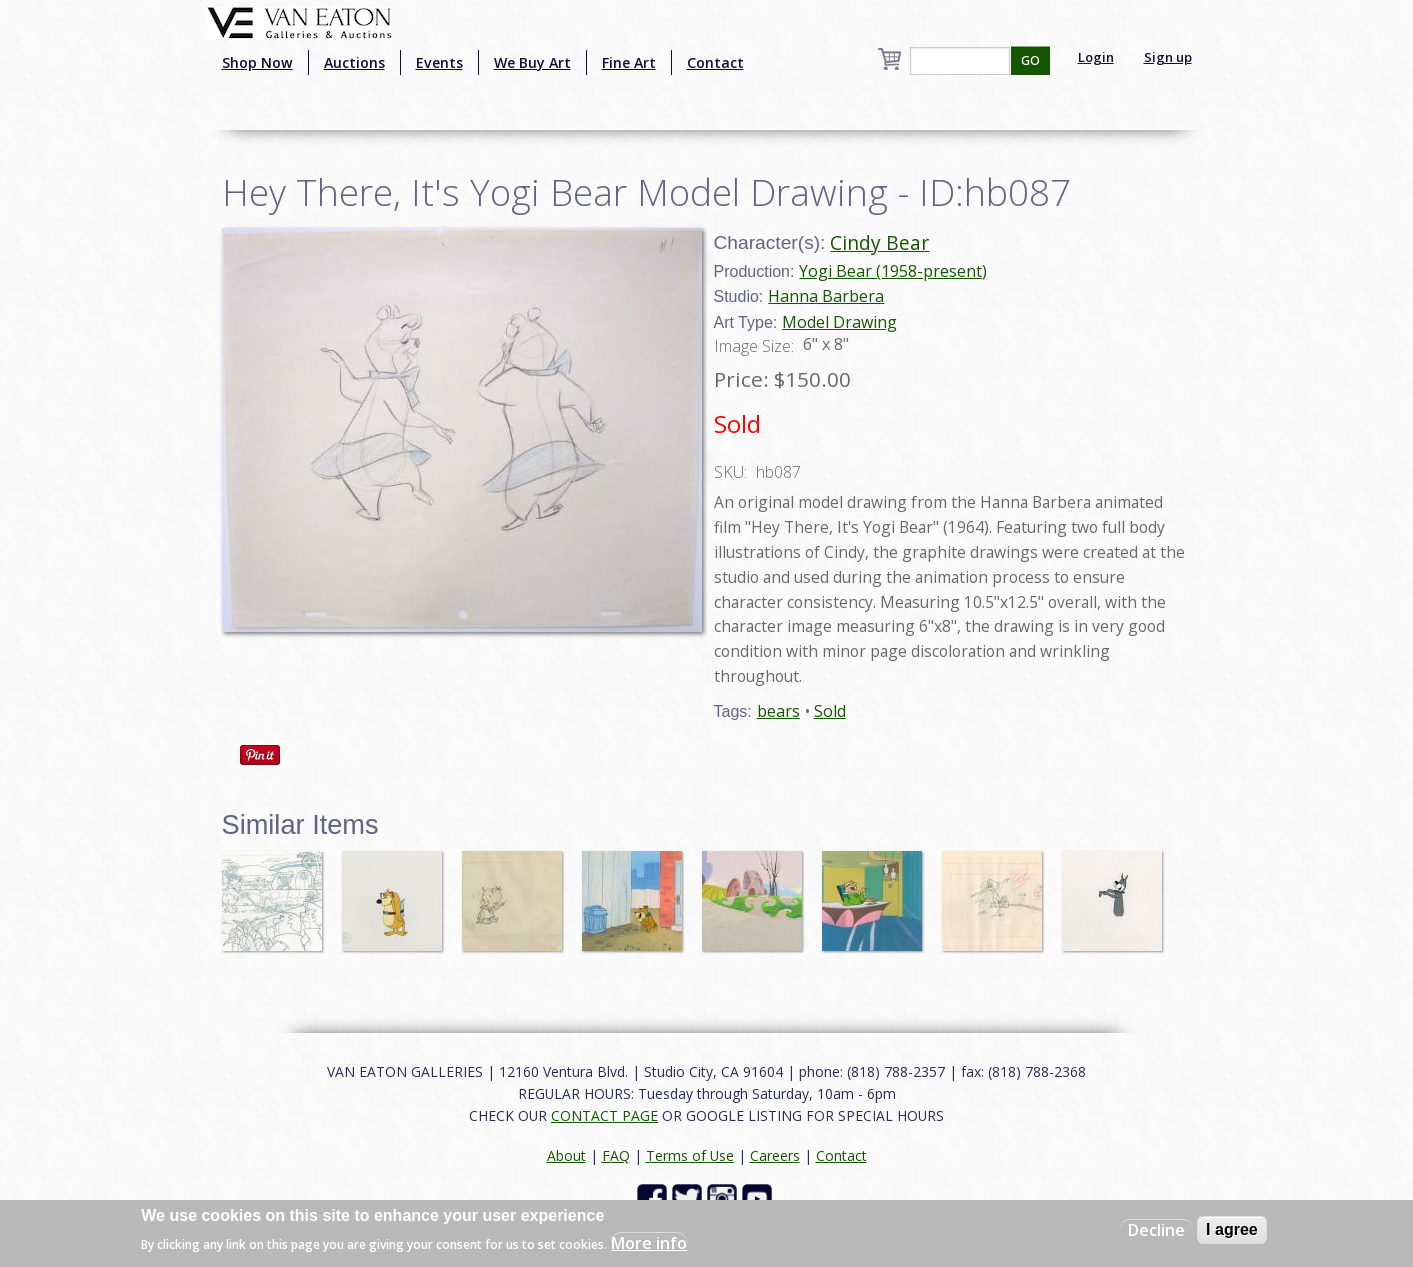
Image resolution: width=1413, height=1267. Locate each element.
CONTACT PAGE (604, 1115)
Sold (830, 711)
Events (439, 62)
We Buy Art (532, 62)
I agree (1232, 1229)
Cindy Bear (879, 242)
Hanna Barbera (826, 296)
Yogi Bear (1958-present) (893, 271)
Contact (715, 62)
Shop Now (257, 62)
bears (778, 711)
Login (1096, 57)
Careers (775, 1155)
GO (1030, 60)
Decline (1156, 1230)
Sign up (1168, 57)
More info (649, 1243)
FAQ (616, 1155)
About (566, 1155)
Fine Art (629, 62)
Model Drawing (839, 322)
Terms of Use (690, 1155)
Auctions (354, 62)
